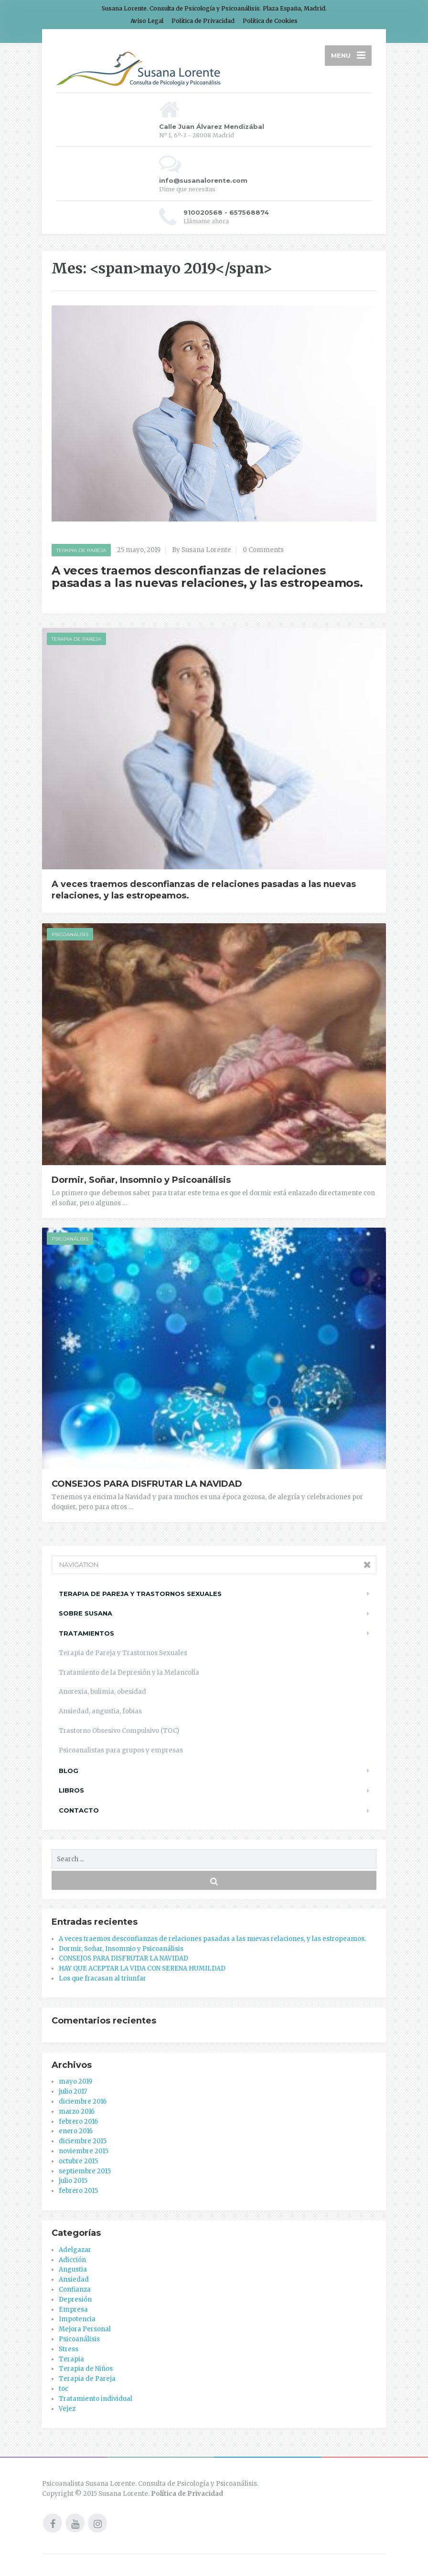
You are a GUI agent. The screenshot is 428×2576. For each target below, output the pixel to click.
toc (63, 2389)
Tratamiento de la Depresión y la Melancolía (129, 1673)
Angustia (73, 2269)
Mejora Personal (85, 2329)
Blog (68, 1770)
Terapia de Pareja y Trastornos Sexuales (123, 1653)
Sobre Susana (85, 1613)
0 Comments (263, 550)
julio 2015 (73, 2181)
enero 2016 (76, 2131)
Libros (71, 1790)
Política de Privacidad (203, 20)
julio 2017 (73, 2091)
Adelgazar (75, 2250)
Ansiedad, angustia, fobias (100, 1711)
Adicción (72, 2260)
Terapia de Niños (86, 2369)
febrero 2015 (78, 2191)
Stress (68, 2349)
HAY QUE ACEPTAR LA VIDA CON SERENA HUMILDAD (142, 1968)
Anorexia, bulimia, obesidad (102, 1692)
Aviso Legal (146, 20)
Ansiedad (74, 2279)
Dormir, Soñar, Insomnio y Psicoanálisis (141, 1180)
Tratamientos (86, 1633)
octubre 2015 (78, 2161)
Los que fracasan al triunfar (102, 1978)
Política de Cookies (270, 20)
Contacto (79, 1810)
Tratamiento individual (95, 2399)
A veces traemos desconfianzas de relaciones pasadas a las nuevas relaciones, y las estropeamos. (207, 576)
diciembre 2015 (83, 2141)
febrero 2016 (78, 2121)
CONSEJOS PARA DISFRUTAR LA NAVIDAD (147, 1484)
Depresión (75, 2299)
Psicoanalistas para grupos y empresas (121, 1750)
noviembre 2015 (83, 2151)
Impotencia (77, 2319)
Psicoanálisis (70, 934)
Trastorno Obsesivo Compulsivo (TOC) (119, 1731)
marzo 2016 (77, 2111)
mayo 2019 (75, 2081)
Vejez (67, 2409)
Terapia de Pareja (81, 550)
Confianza (75, 2289)
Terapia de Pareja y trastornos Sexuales (140, 1593)
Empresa (73, 2309)
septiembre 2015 (85, 2171)
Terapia (71, 2359)
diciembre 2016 (83, 2101)
